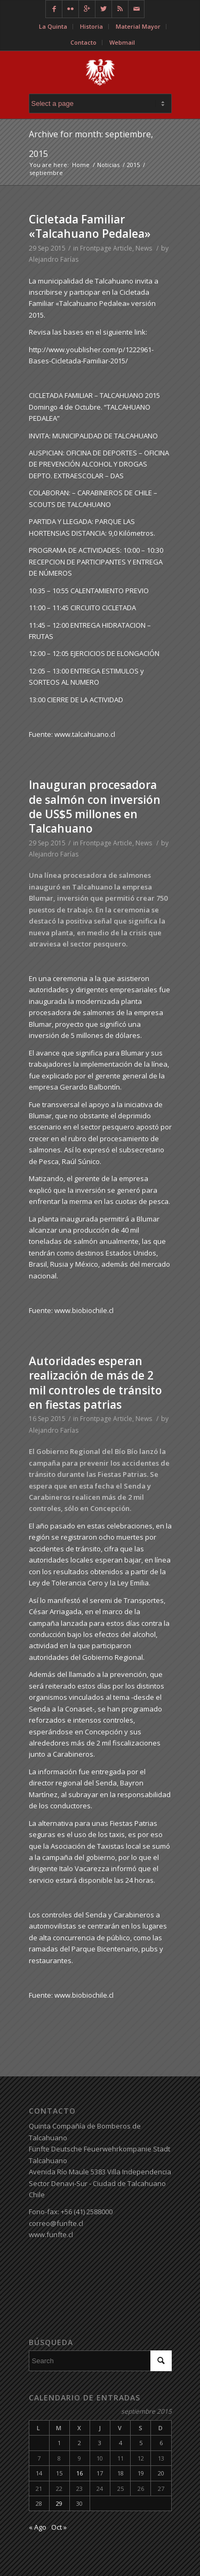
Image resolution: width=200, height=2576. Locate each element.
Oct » (59, 2527)
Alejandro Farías (53, 259)
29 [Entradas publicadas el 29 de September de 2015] (59, 2503)
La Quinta (53, 26)
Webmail (122, 42)
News (143, 248)
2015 (133, 165)
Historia (91, 26)
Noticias (108, 165)
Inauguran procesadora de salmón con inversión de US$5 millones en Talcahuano (95, 806)
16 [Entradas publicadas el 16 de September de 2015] (79, 2473)
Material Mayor (138, 26)
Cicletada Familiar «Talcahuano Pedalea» (89, 226)
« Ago (37, 2527)
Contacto (83, 42)
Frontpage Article (106, 248)
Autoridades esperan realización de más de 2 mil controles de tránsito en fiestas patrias (95, 1382)
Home (81, 165)
